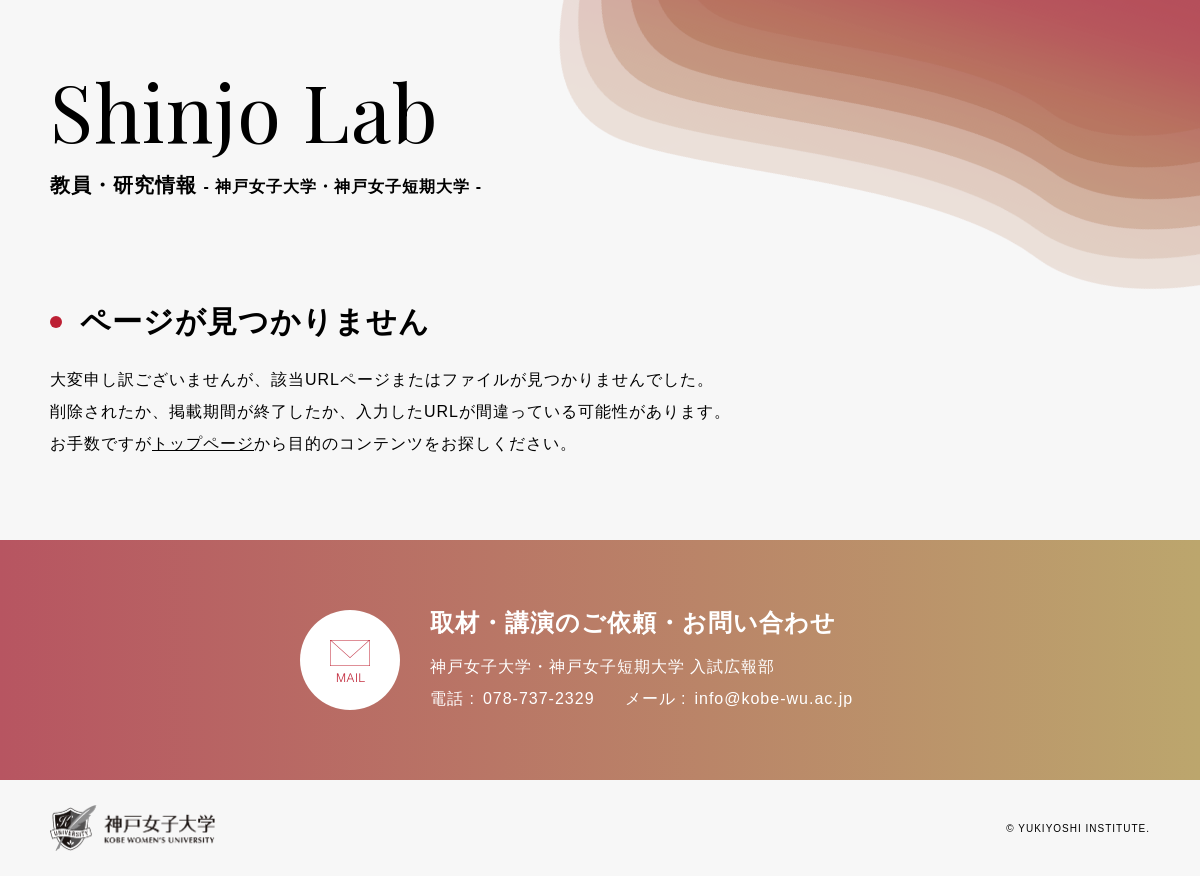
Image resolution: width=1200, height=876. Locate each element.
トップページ (203, 443)
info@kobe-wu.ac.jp (773, 698)
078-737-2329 (539, 698)
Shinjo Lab (266, 128)
